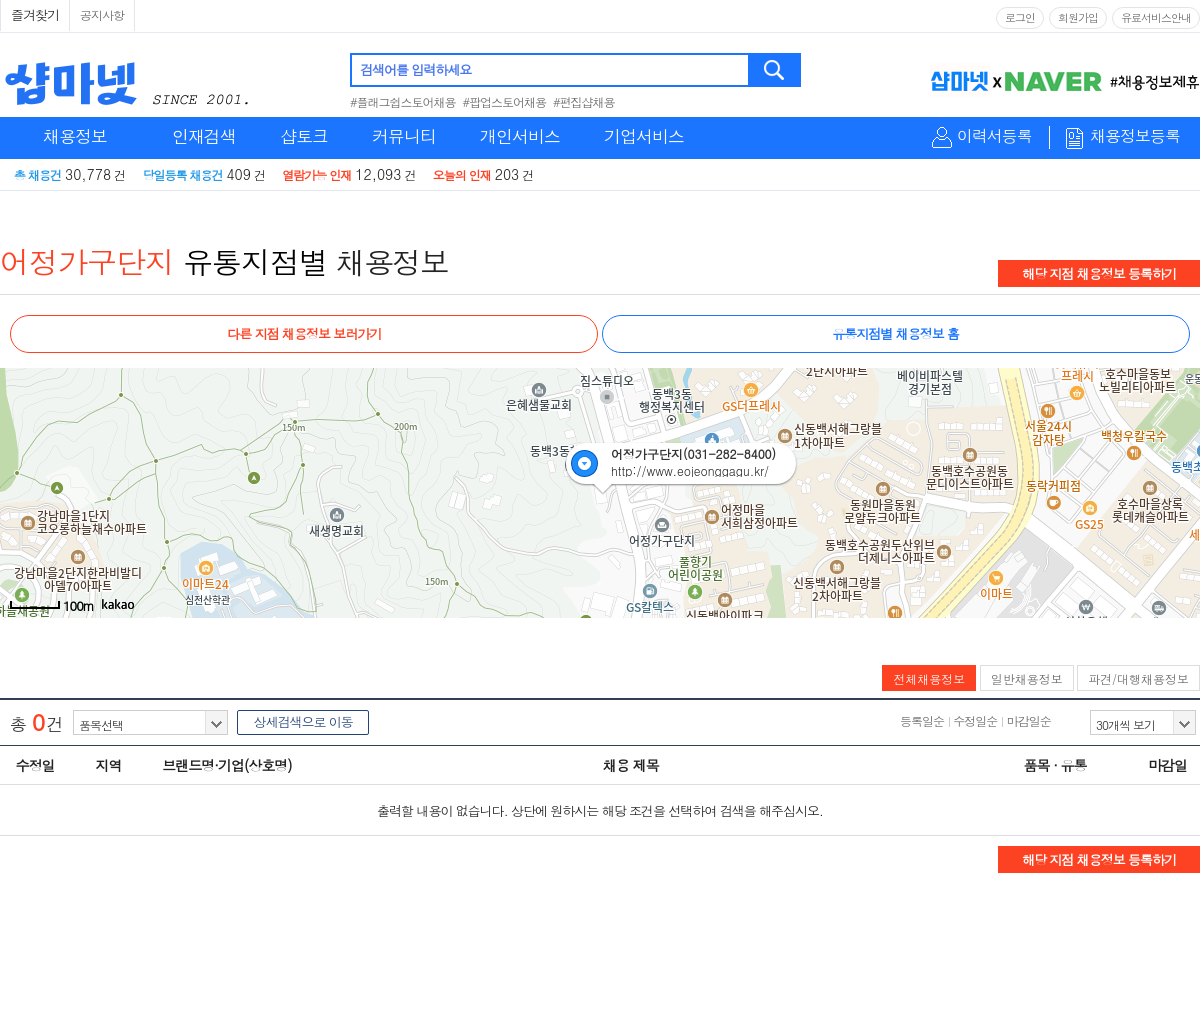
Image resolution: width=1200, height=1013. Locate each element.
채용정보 (75, 136)
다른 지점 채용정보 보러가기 (304, 333)
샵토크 (304, 136)
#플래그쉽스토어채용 (403, 101)
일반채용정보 (1027, 678)
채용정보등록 (1135, 136)
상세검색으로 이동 (302, 721)
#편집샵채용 (584, 101)
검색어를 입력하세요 (415, 69)
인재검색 (204, 136)
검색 (775, 70)
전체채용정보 (929, 678)
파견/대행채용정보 (1138, 678)
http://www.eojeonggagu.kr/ (690, 470)
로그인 (1020, 17)
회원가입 (1078, 17)
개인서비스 (520, 136)
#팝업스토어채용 (505, 101)
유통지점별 (255, 261)
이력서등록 (994, 136)
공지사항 (102, 14)
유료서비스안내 (1156, 17)
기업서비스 (644, 136)
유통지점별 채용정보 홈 (895, 333)
